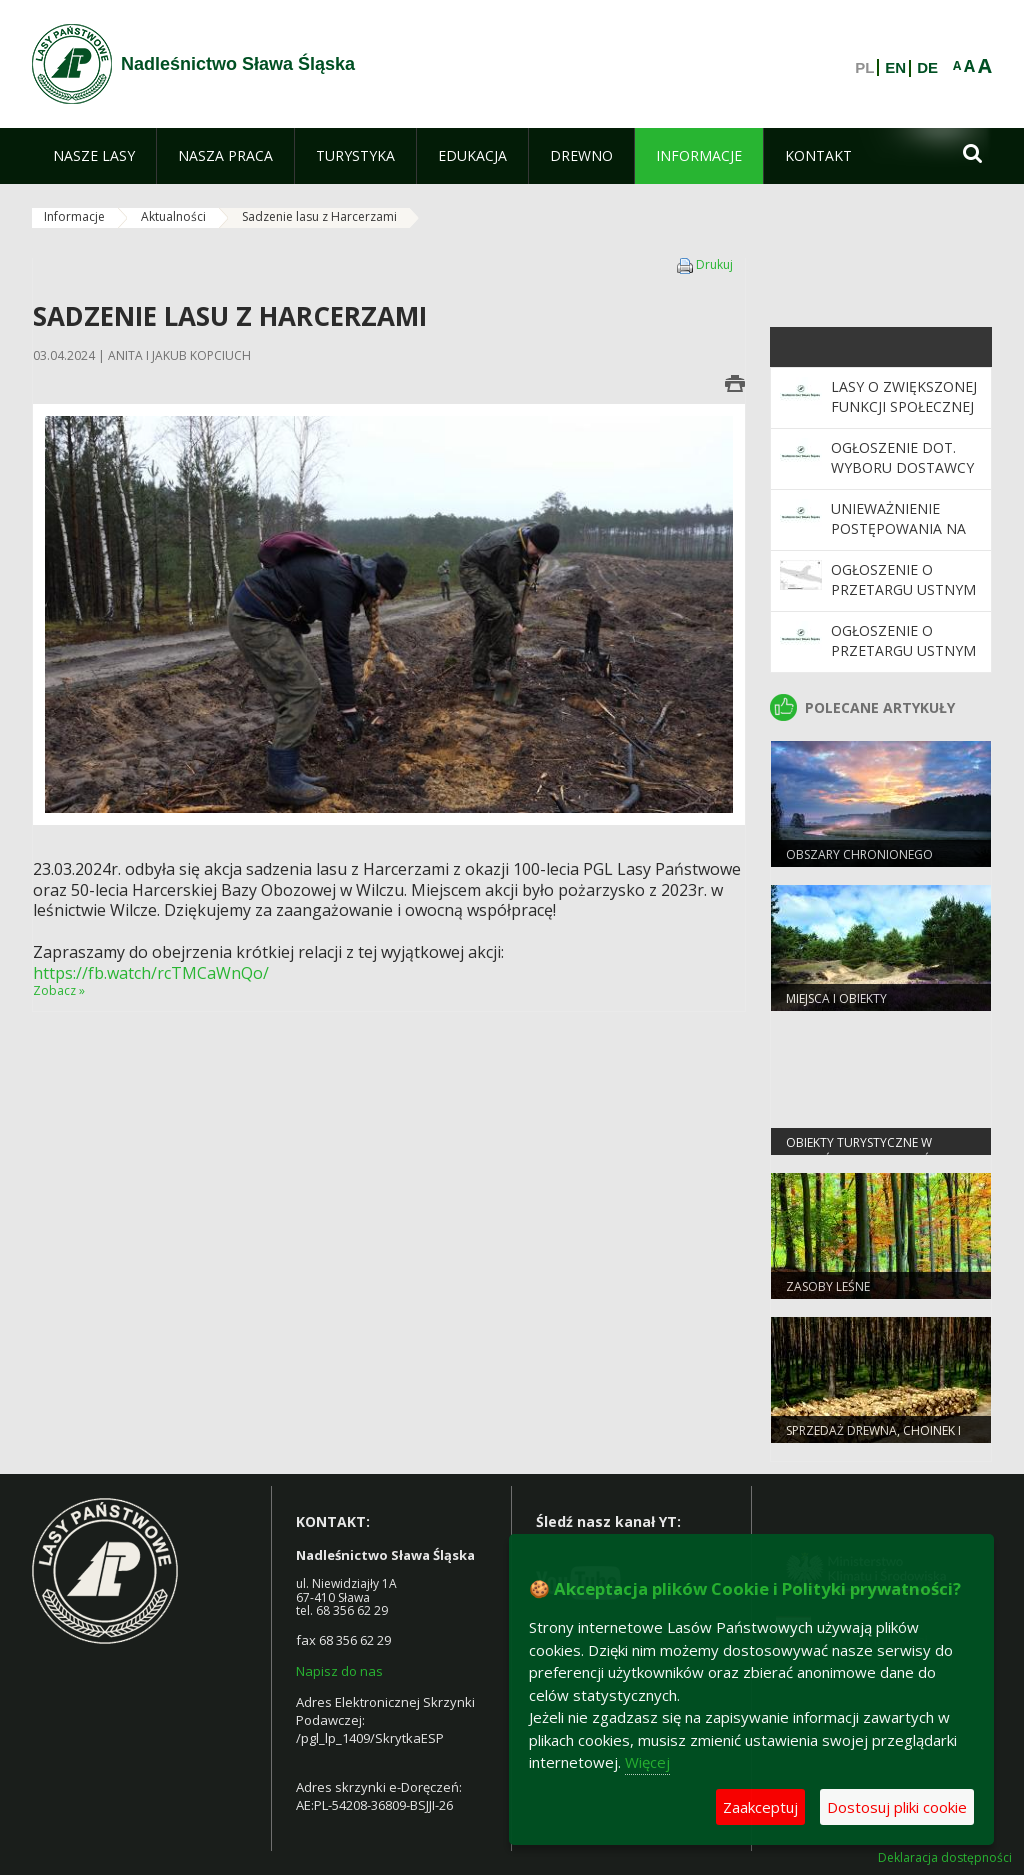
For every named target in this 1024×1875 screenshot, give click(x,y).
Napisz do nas (339, 1671)
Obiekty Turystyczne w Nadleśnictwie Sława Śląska (875, 1151)
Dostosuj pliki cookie (897, 1807)
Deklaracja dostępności (945, 1858)
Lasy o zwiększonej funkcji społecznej (904, 396)
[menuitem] (94, 156)
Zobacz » (59, 990)
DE (927, 68)
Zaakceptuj (760, 1807)
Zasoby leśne (828, 1286)
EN (895, 68)
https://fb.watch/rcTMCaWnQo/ (151, 973)
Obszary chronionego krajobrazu (859, 863)
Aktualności (173, 216)
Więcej (647, 1762)
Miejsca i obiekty (836, 998)
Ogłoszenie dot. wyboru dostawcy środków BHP (902, 468)
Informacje (74, 216)
